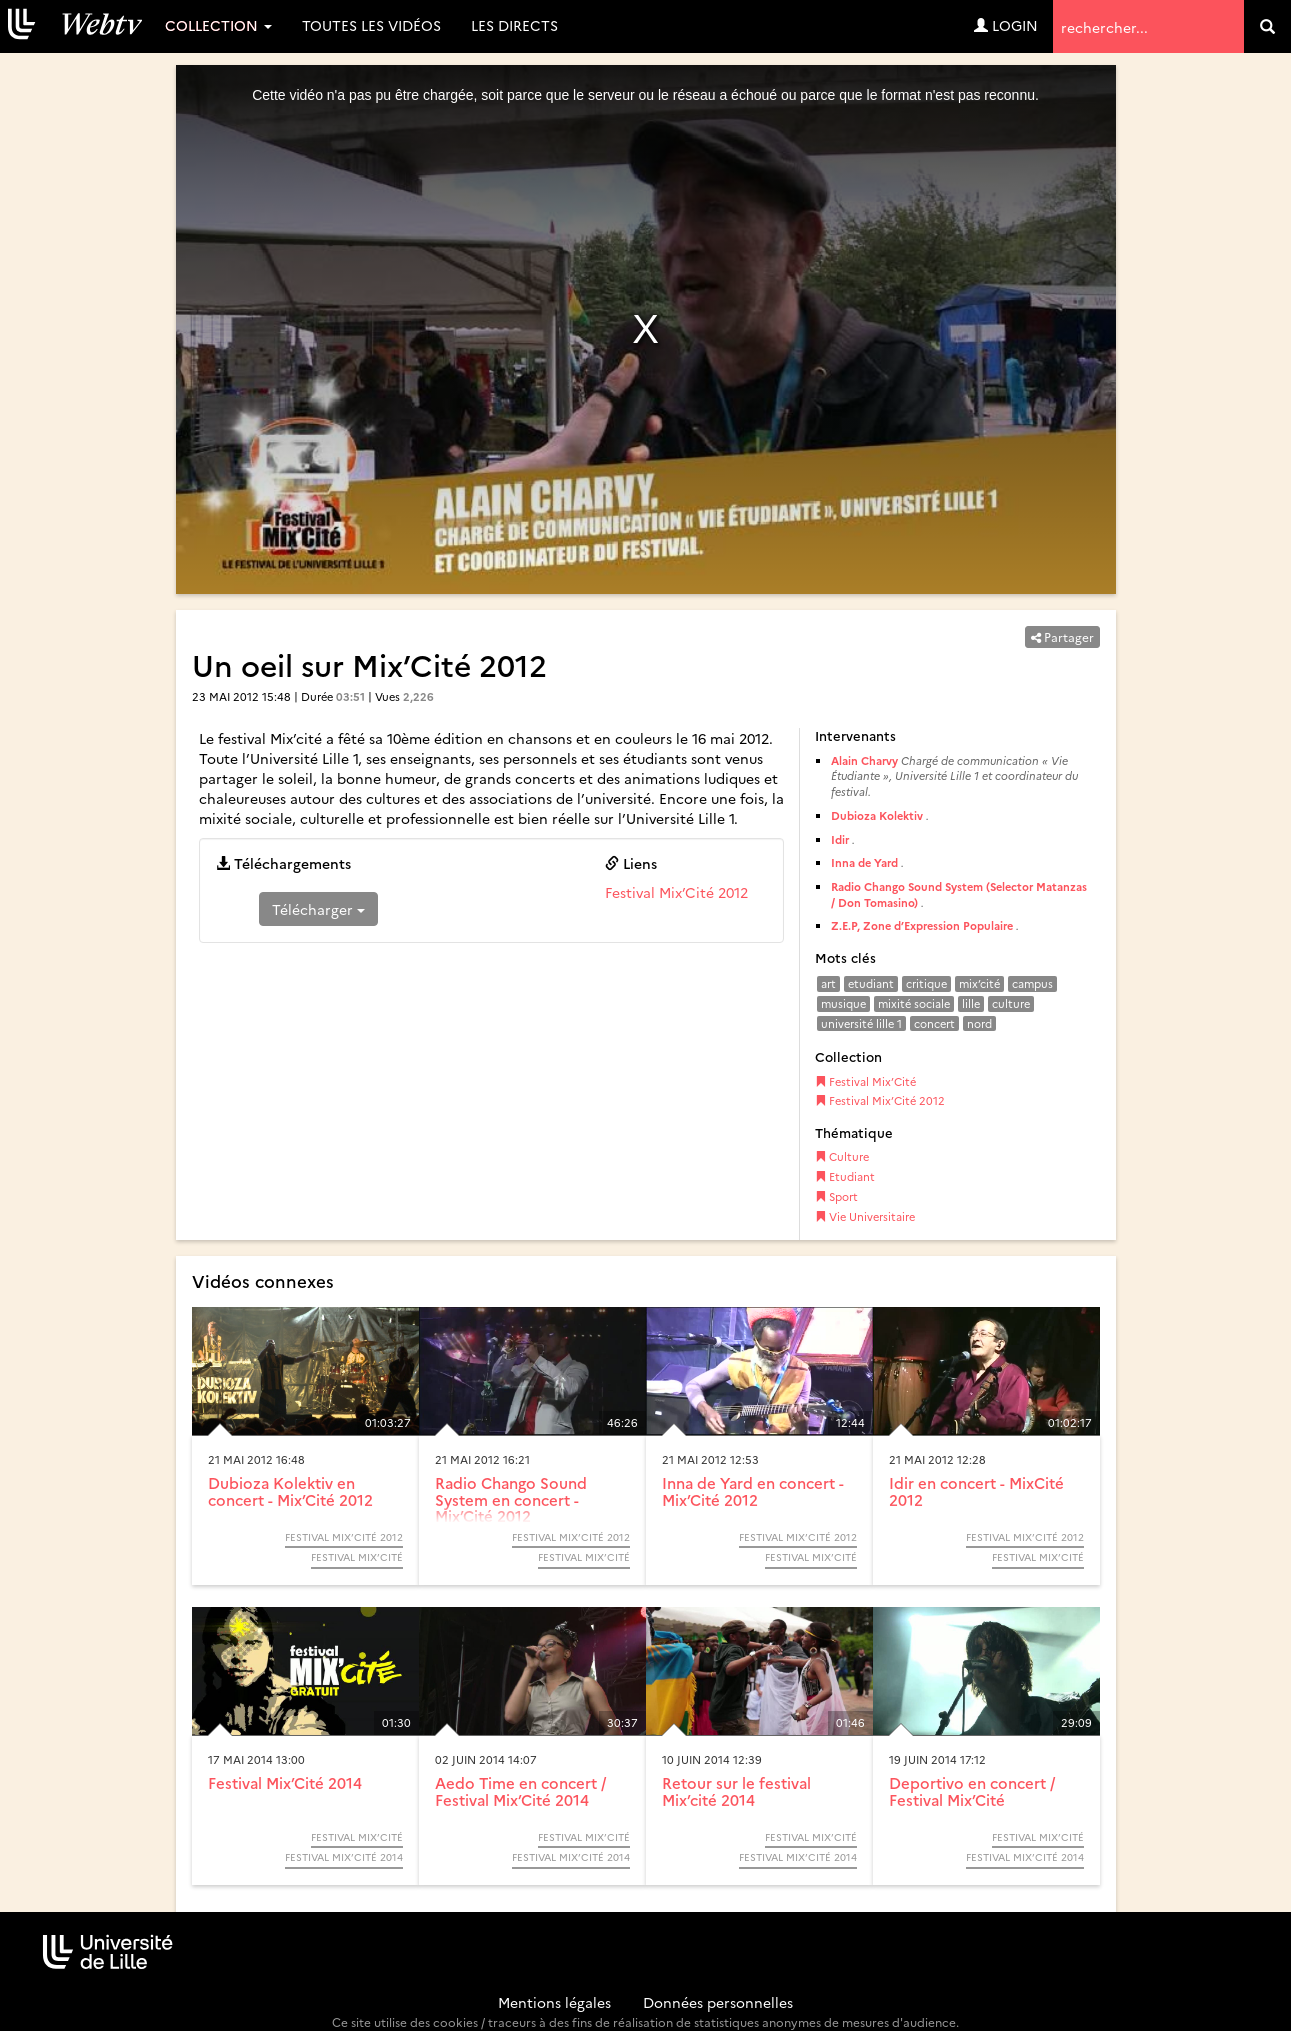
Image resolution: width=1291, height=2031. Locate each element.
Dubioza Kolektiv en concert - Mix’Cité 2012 (290, 1491)
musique (843, 1003)
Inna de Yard (864, 862)
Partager (1062, 636)
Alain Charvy (864, 760)
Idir (840, 839)
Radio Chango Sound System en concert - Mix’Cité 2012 (511, 1499)
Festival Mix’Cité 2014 (285, 1782)
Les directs (514, 25)
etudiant (871, 983)
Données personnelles (718, 2002)
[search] (1267, 26)
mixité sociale (914, 1003)
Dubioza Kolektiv (877, 815)
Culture (842, 1156)
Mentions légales (554, 2002)
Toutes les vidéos (371, 25)
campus (1032, 983)
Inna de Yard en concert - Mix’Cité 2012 (753, 1491)
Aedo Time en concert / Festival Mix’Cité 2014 (520, 1791)
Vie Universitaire (865, 1216)
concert (934, 1023)
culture (1011, 1003)
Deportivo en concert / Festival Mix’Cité (972, 1791)
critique (926, 983)
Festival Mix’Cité (865, 1081)
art (828, 983)
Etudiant (845, 1176)
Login (1006, 25)
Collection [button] (218, 25)
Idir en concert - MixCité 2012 (976, 1491)
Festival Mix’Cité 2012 (676, 892)
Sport (836, 1196)
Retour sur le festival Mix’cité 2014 (736, 1791)
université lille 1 (861, 1023)
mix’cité (979, 983)
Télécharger (318, 909)
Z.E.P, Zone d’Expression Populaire (922, 925)
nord (979, 1023)
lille (971, 1003)
